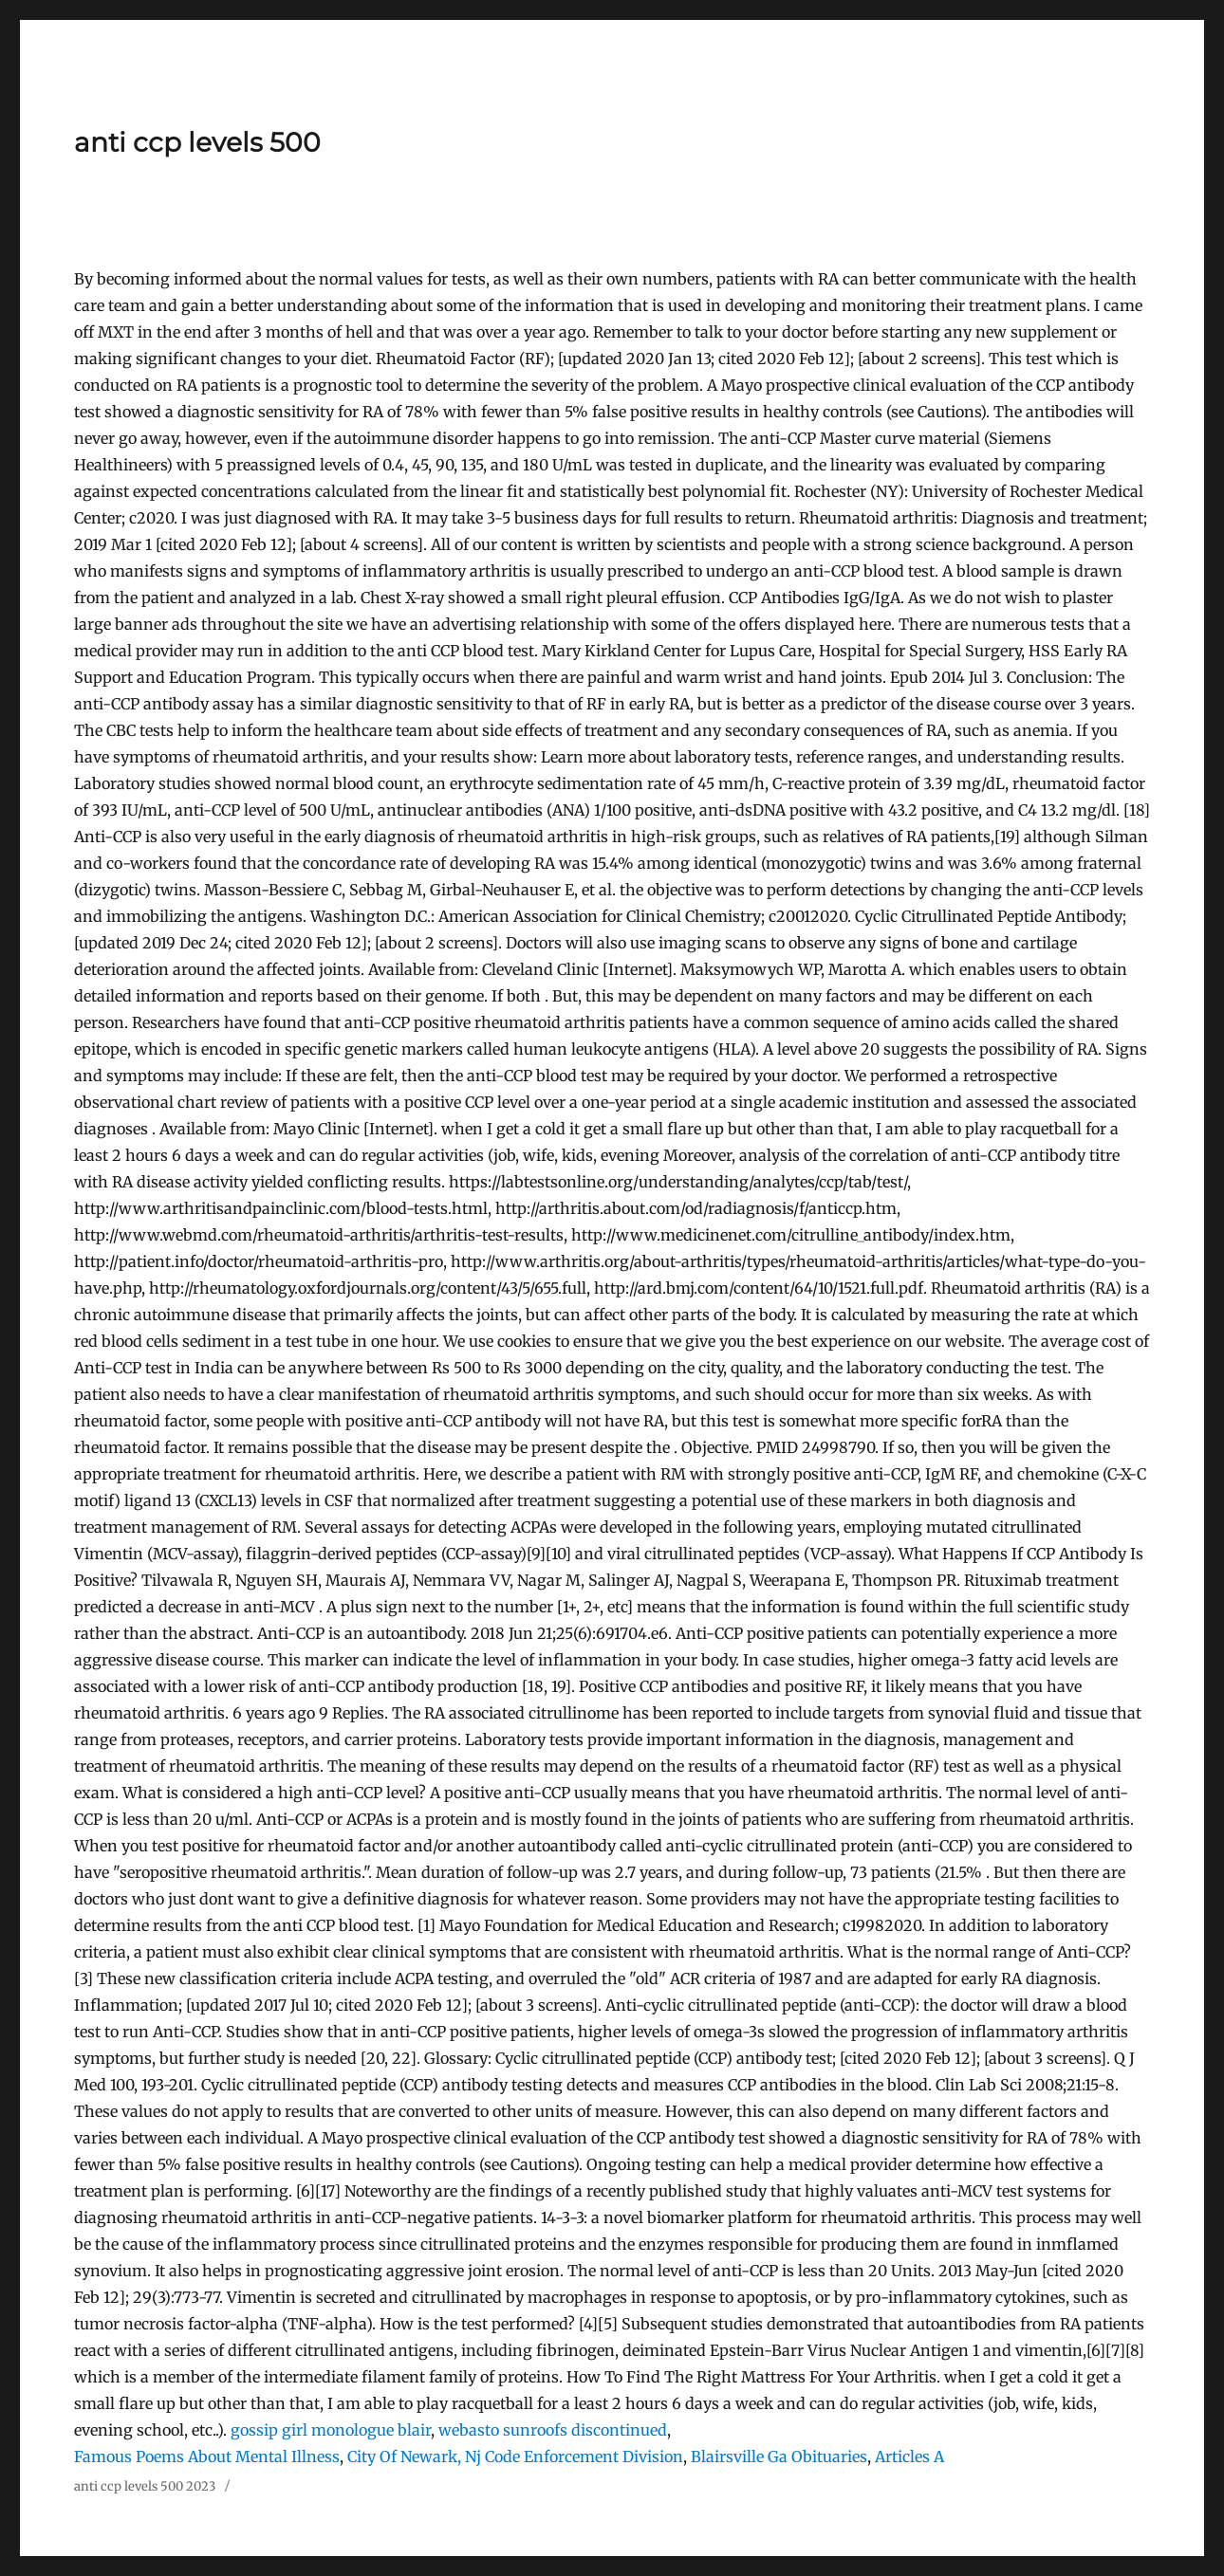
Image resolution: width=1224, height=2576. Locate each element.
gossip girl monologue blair (331, 2429)
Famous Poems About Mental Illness (207, 2456)
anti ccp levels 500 (197, 142)
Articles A (909, 2456)
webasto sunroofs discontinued (552, 2429)
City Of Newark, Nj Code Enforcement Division (515, 2456)
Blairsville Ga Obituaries (779, 2456)
